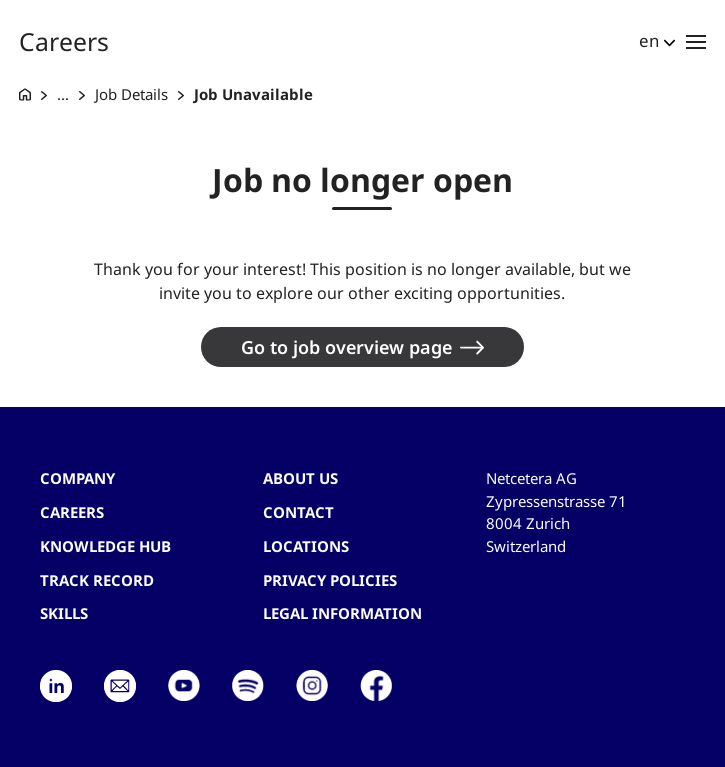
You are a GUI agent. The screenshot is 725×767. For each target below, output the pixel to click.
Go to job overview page (346, 347)
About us (300, 478)
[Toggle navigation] (696, 41)
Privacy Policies (330, 580)
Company (77, 478)
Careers (72, 512)
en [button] (649, 40)
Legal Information (342, 613)
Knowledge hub (105, 546)
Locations (306, 546)
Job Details (131, 94)
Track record (97, 580)
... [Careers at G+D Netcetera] (63, 94)
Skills (64, 613)
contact (298, 512)
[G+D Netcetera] (25, 94)
